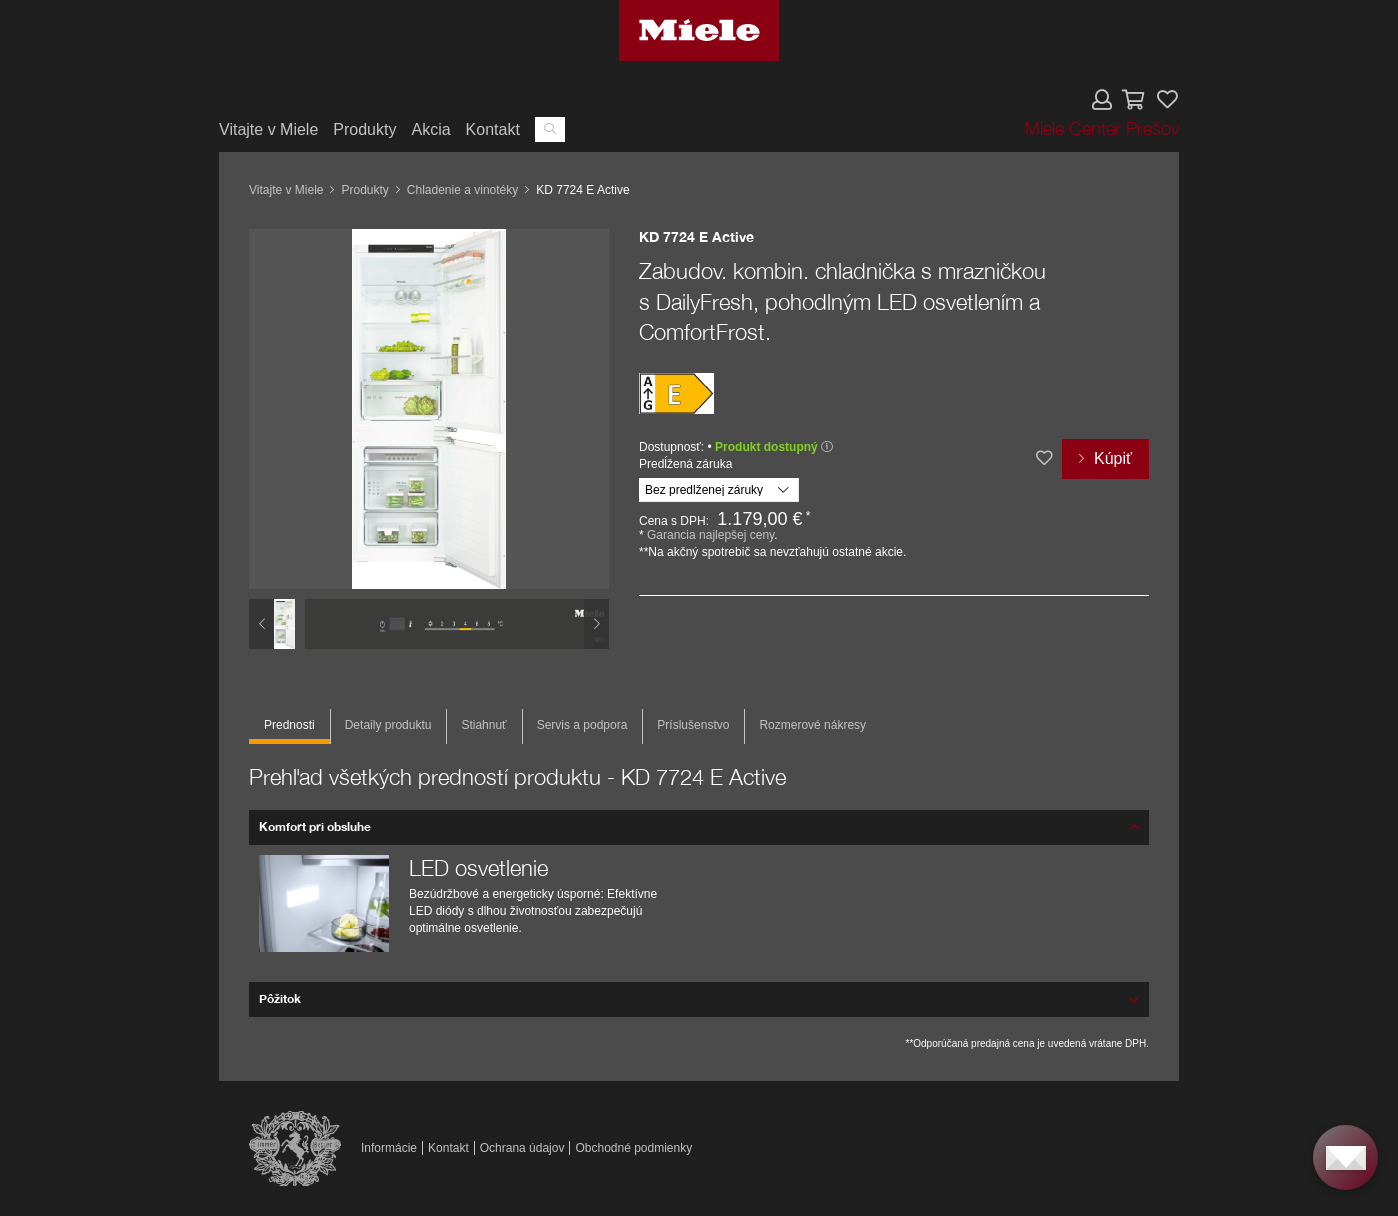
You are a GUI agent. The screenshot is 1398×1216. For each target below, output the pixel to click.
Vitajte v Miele (268, 129)
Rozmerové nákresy (812, 725)
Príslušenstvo (693, 725)
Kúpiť (1113, 458)
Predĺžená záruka (685, 464)
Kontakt (493, 129)
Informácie (389, 1148)
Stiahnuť (483, 725)
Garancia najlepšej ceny (710, 535)
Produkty (364, 129)
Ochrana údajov (522, 1148)
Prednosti (289, 725)
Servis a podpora (582, 725)
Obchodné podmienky (633, 1148)
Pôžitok (280, 998)
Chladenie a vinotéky (462, 190)
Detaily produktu (388, 725)
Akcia (430, 129)
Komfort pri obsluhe (315, 826)
